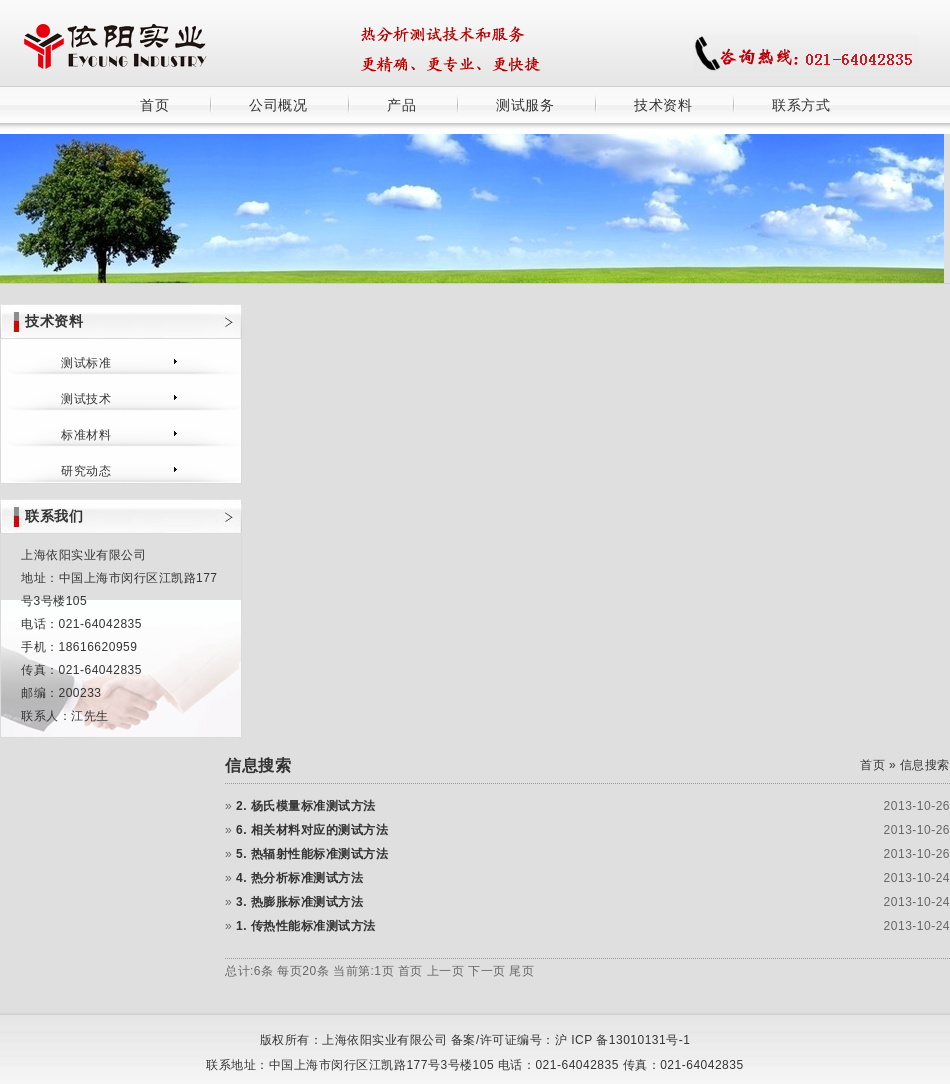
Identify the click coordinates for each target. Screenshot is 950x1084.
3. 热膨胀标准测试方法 (299, 902)
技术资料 (663, 105)
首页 (154, 105)
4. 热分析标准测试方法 (299, 878)
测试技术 (86, 399)
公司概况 (278, 105)
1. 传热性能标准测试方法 (306, 926)
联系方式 (801, 105)
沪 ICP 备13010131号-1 (623, 1040)
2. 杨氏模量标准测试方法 (306, 806)
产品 (401, 105)
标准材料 (86, 435)
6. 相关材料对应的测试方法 (312, 830)
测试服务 (525, 105)
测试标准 (86, 363)
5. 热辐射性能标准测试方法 (312, 854)
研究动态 (86, 471)
